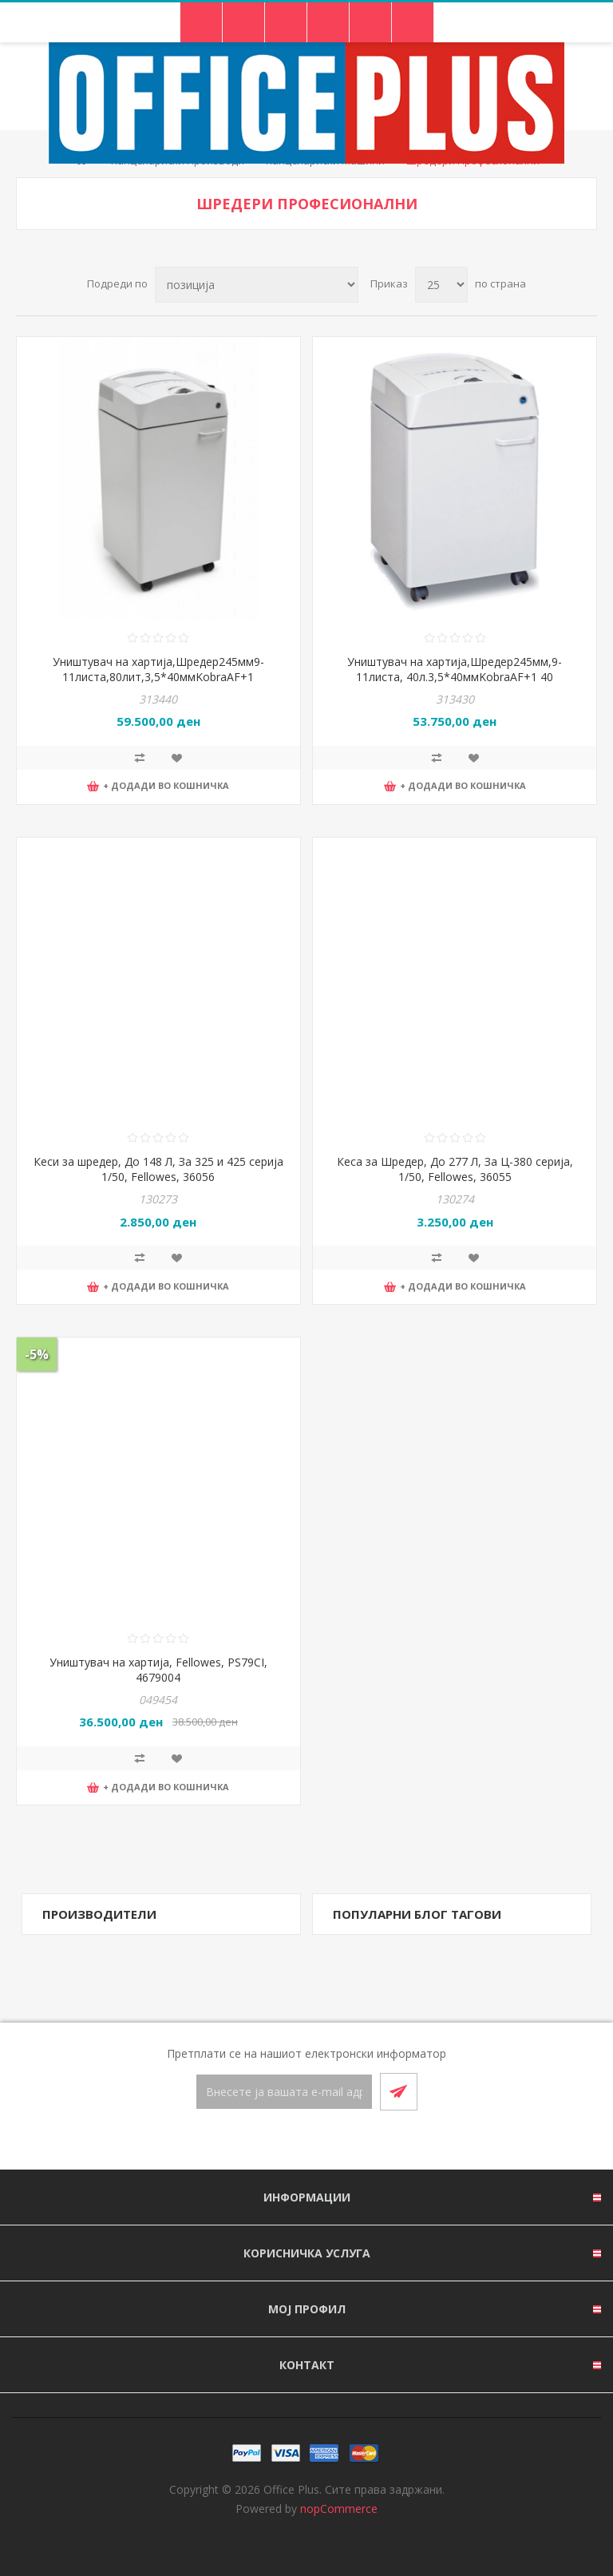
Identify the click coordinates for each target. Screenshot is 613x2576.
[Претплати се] (284, 2092)
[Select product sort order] (256, 285)
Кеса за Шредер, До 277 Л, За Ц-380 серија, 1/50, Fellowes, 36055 (455, 1169)
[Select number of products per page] (441, 285)
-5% (37, 1354)
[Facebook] (287, 2141)
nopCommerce (339, 2508)
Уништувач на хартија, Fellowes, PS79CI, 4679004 (158, 1670)
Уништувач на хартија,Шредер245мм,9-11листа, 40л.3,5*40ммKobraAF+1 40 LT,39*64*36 (454, 676)
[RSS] (325, 2141)
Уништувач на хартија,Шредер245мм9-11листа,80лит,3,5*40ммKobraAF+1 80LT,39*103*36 (158, 676)
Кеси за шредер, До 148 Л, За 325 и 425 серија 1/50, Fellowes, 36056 (158, 1169)
